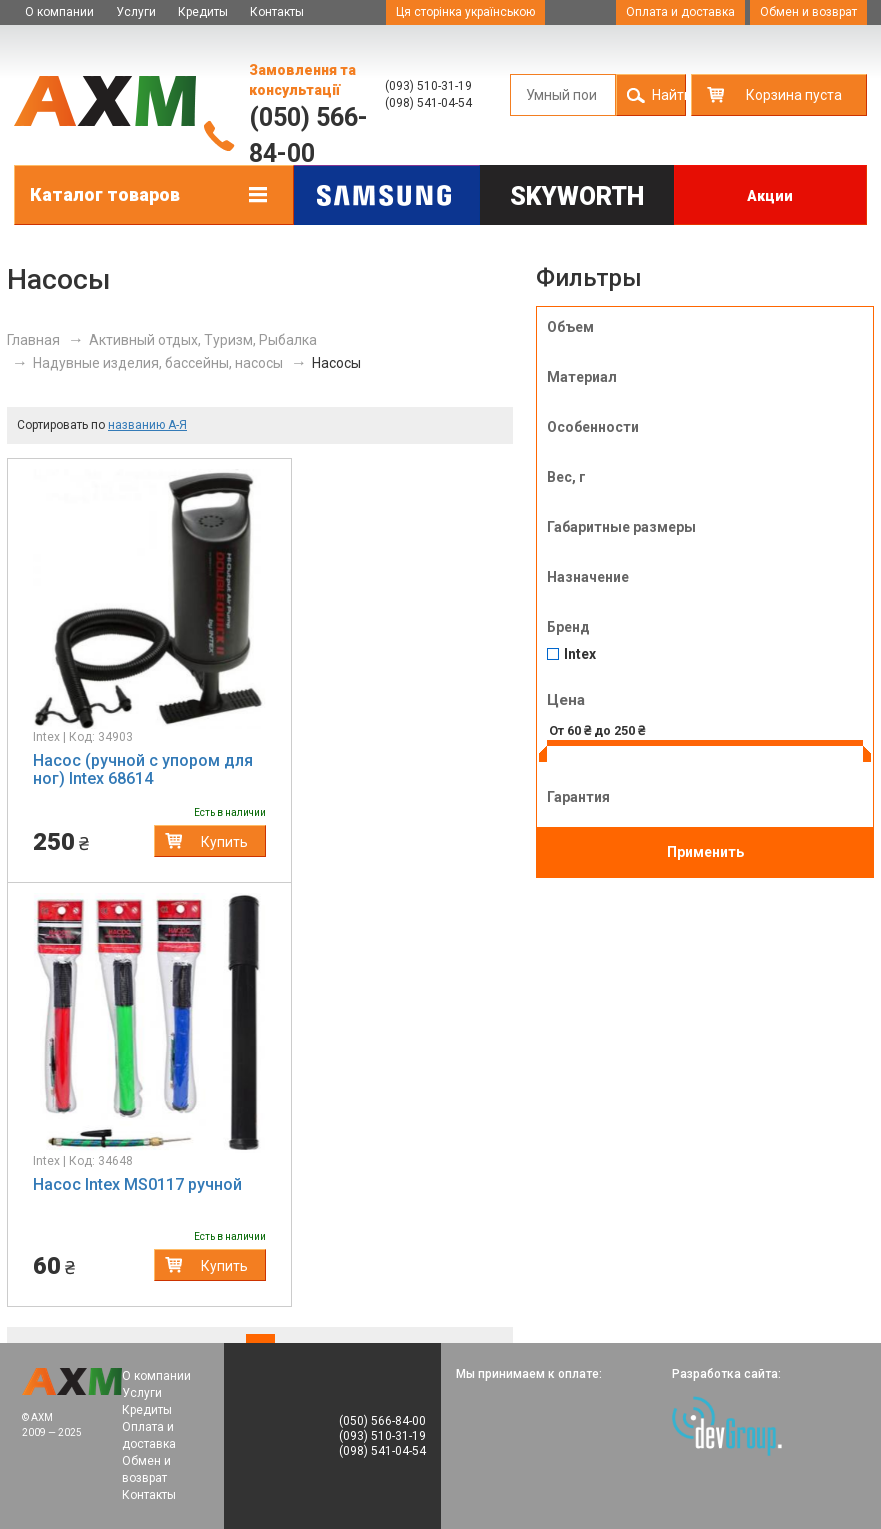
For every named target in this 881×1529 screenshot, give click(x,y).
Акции (770, 196)
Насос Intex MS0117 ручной (137, 1184)
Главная (33, 340)
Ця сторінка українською (465, 12)
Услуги (136, 12)
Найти (669, 95)
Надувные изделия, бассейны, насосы (158, 363)
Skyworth (577, 196)
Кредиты (203, 12)
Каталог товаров (105, 194)
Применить (705, 852)
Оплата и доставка (680, 12)
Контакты (277, 12)
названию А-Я (147, 425)
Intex (580, 654)
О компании (59, 12)
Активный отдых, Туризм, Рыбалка (203, 340)
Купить (224, 842)
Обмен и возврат (808, 12)
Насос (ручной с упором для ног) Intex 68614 (143, 769)
